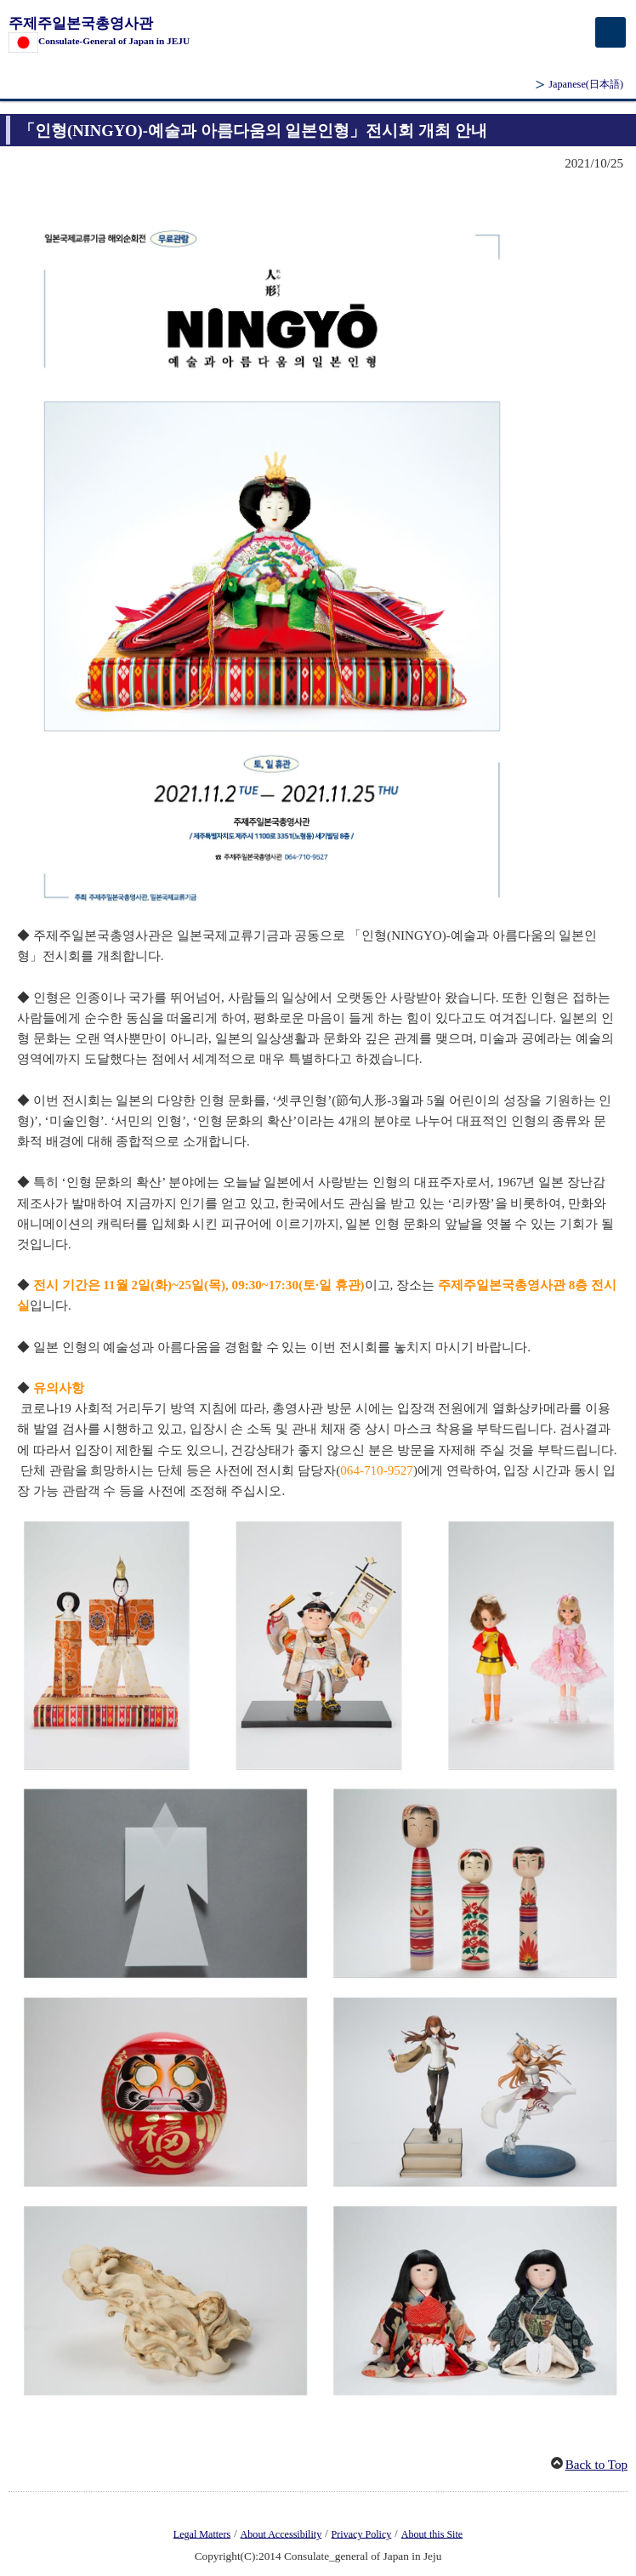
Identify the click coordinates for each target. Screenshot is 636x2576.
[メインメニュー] (610, 32)
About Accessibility (281, 2533)
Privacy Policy (362, 2533)
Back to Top (596, 2464)
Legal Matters (201, 2533)
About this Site (432, 2533)
